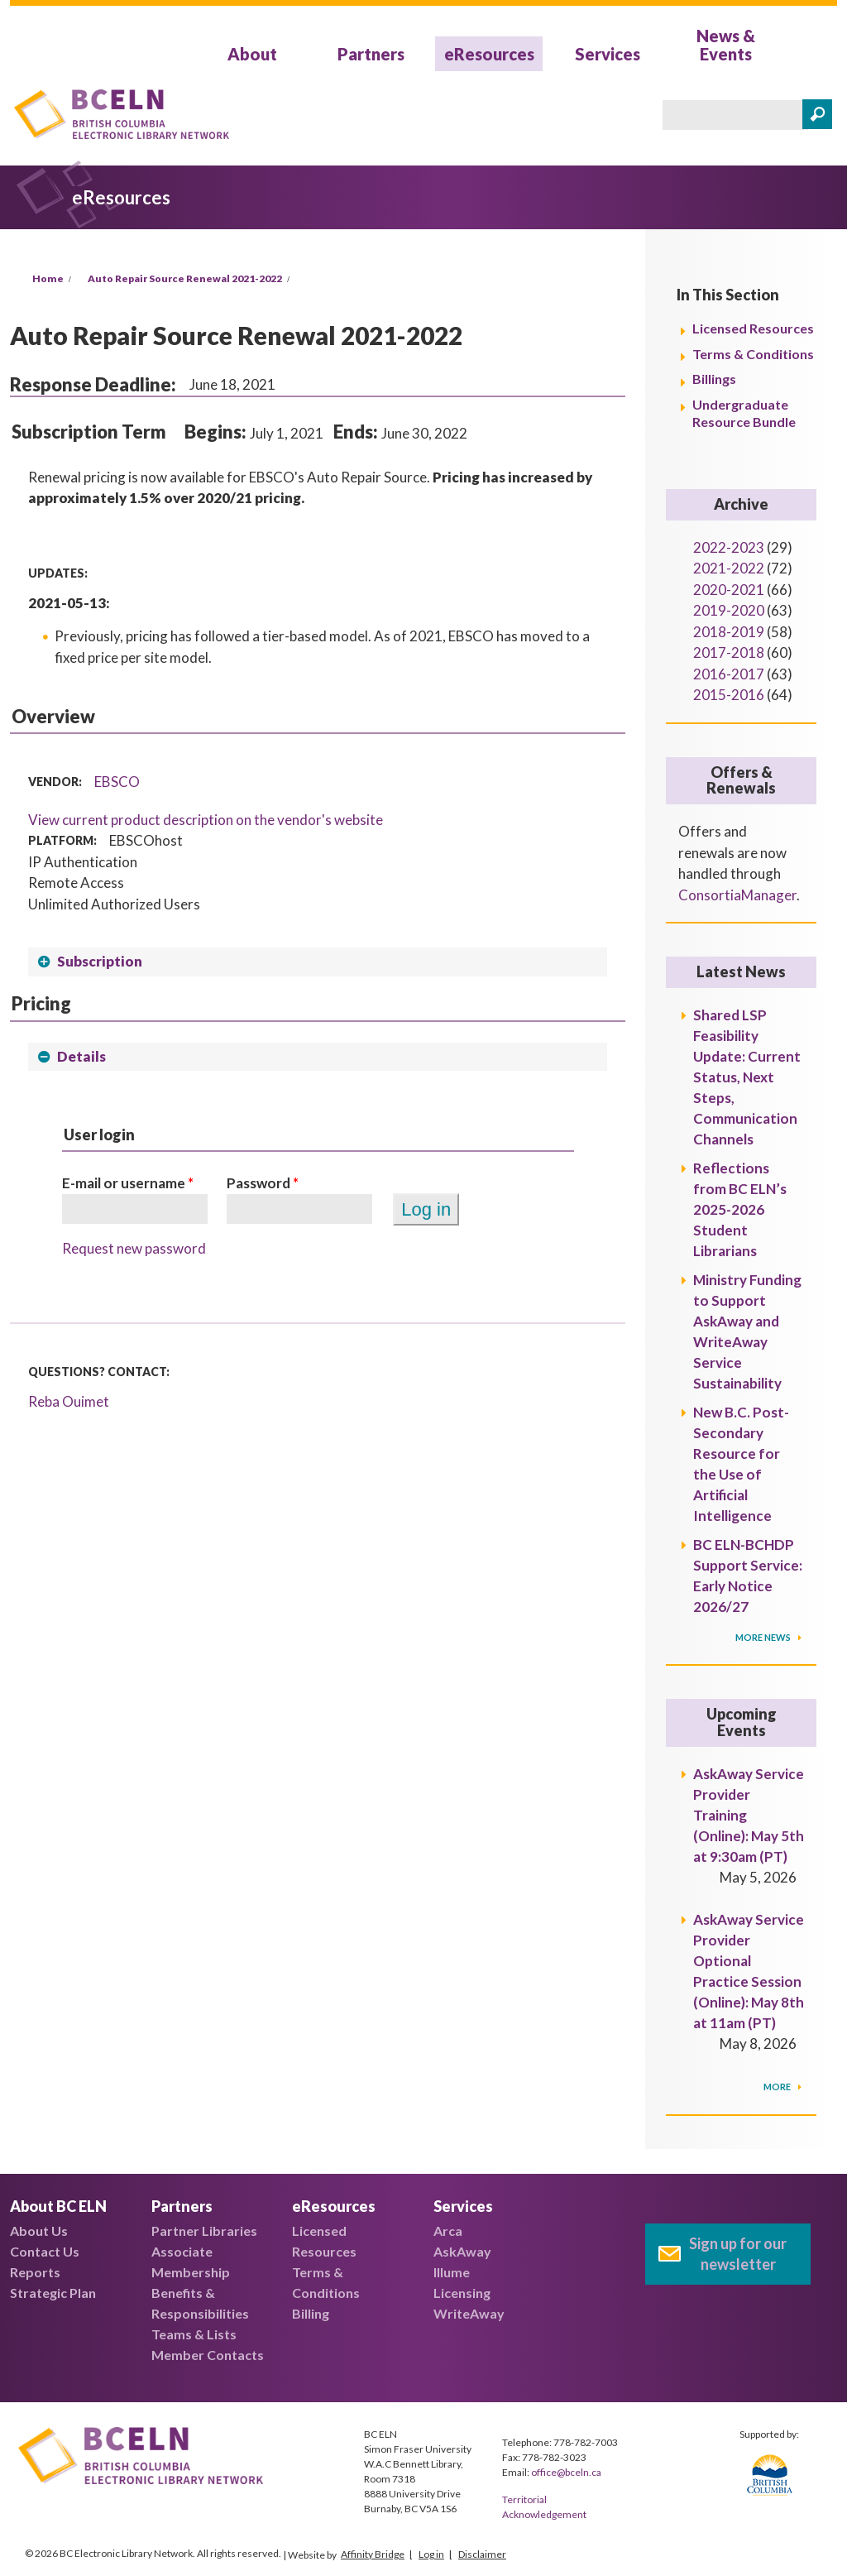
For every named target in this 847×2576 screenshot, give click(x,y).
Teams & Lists (194, 2334)
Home (48, 278)
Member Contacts (207, 2355)
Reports (35, 2272)
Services (607, 54)
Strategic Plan (53, 2292)
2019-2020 (728, 610)
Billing (310, 2313)
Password (263, 1183)
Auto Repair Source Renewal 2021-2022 (185, 278)
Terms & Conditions (753, 354)
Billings (714, 378)
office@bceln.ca (566, 2472)
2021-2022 (728, 568)
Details (81, 1056)
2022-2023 (728, 547)
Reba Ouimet (68, 1401)
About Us (39, 2230)
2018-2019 (728, 631)
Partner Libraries (204, 2230)
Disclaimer (482, 2554)
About (252, 54)
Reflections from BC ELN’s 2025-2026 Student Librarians (740, 1209)
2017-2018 (728, 652)
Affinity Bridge (372, 2554)
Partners (370, 54)
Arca (447, 2230)
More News (763, 1637)
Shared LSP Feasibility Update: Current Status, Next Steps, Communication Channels (747, 1077)
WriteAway (469, 2313)
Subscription (99, 961)
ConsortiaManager (737, 895)
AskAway (462, 2251)
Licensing (461, 2292)
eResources (489, 54)
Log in (431, 2554)
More (777, 2086)
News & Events (725, 45)
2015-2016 (728, 694)
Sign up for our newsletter (738, 2253)
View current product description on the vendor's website (205, 819)
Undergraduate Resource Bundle (744, 412)
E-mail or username (128, 1183)
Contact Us (44, 2251)
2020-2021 (728, 589)
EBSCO (117, 781)
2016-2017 (728, 674)
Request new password (134, 1248)
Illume (451, 2272)
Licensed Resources (753, 328)
